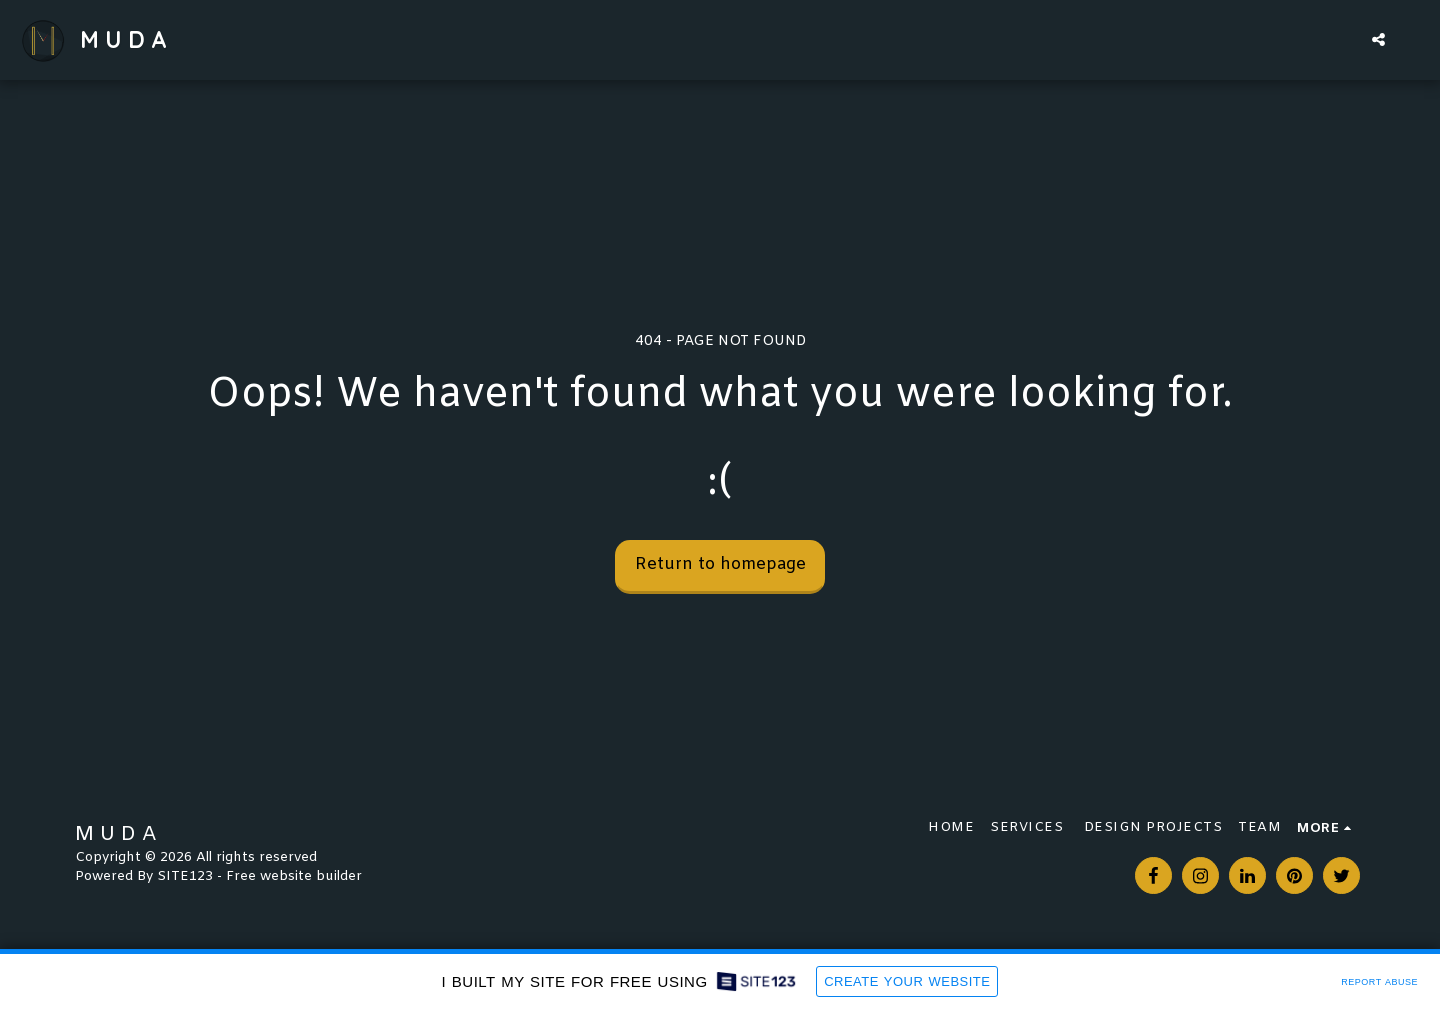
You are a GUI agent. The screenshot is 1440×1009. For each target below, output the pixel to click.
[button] (1378, 39)
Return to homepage (720, 565)
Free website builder (294, 876)
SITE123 (185, 876)
